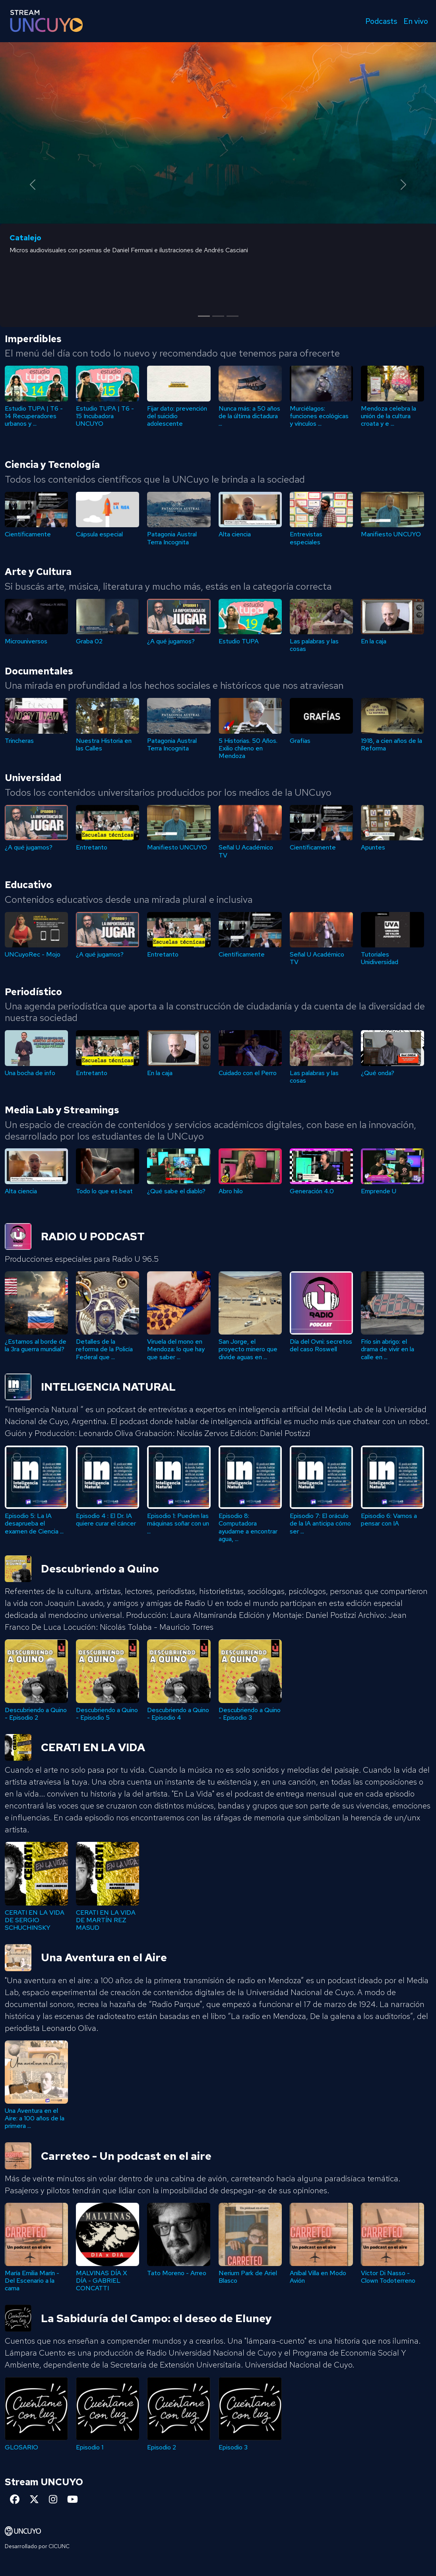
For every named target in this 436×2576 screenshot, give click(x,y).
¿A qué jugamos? (171, 641)
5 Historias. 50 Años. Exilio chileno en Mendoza (248, 748)
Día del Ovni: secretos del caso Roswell (36, 1345)
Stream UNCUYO (44, 2482)
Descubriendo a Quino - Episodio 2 (178, 1714)
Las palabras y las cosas (314, 645)
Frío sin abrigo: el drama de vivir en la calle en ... (102, 1349)
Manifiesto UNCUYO (391, 534)
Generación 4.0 (312, 1191)
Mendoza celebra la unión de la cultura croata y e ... (388, 416)
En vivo (415, 21)
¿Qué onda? (377, 1073)
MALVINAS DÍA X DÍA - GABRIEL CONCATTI (244, 2280)
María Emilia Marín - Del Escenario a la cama (174, 2280)
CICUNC (59, 2546)
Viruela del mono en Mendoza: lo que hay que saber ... (318, 1349)
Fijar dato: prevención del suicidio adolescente (177, 416)
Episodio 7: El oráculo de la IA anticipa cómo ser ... (35, 1523)
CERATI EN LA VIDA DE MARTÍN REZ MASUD (106, 1920)
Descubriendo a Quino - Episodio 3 (107, 1714)
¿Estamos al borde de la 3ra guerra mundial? (178, 1345)
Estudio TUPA (239, 641)
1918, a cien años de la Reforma (391, 744)
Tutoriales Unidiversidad (379, 958)
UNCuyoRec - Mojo (32, 954)
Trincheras (19, 741)
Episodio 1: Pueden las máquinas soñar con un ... (321, 1523)
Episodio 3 (90, 2447)
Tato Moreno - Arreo (319, 2273)
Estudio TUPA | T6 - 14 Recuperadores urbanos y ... (34, 416)
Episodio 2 (19, 2447)
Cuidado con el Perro (248, 1073)
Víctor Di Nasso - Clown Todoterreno (103, 2277)
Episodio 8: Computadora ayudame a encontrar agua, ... (390, 1527)
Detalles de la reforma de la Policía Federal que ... (247, 1349)
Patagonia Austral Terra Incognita (172, 538)
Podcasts (381, 21)
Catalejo (25, 237)
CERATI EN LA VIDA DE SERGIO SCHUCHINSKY (34, 1920)
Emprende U (378, 1191)
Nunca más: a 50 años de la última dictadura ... (249, 416)
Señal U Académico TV (246, 851)
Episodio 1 (232, 2447)
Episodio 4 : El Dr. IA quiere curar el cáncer (249, 1520)
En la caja (373, 641)
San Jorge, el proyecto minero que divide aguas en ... (390, 1349)
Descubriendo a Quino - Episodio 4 (36, 1714)
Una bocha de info (30, 1073)
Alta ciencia (235, 534)
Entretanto (91, 847)
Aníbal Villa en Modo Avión (33, 2277)
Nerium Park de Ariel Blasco (390, 2277)
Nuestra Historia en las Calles (104, 744)
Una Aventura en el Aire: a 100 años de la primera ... (34, 2118)
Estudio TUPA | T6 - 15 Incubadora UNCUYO (105, 416)
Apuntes (373, 847)
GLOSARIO (163, 2447)
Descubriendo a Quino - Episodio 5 (250, 1714)
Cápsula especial (99, 534)
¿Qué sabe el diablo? (176, 1191)
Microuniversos (26, 641)
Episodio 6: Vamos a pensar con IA (104, 1520)
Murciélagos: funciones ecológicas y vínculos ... (319, 416)
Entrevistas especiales (306, 538)
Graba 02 (89, 641)
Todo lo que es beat (104, 1191)
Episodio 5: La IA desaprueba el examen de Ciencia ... (176, 1523)
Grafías (300, 741)
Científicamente (28, 534)
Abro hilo (231, 1191)
